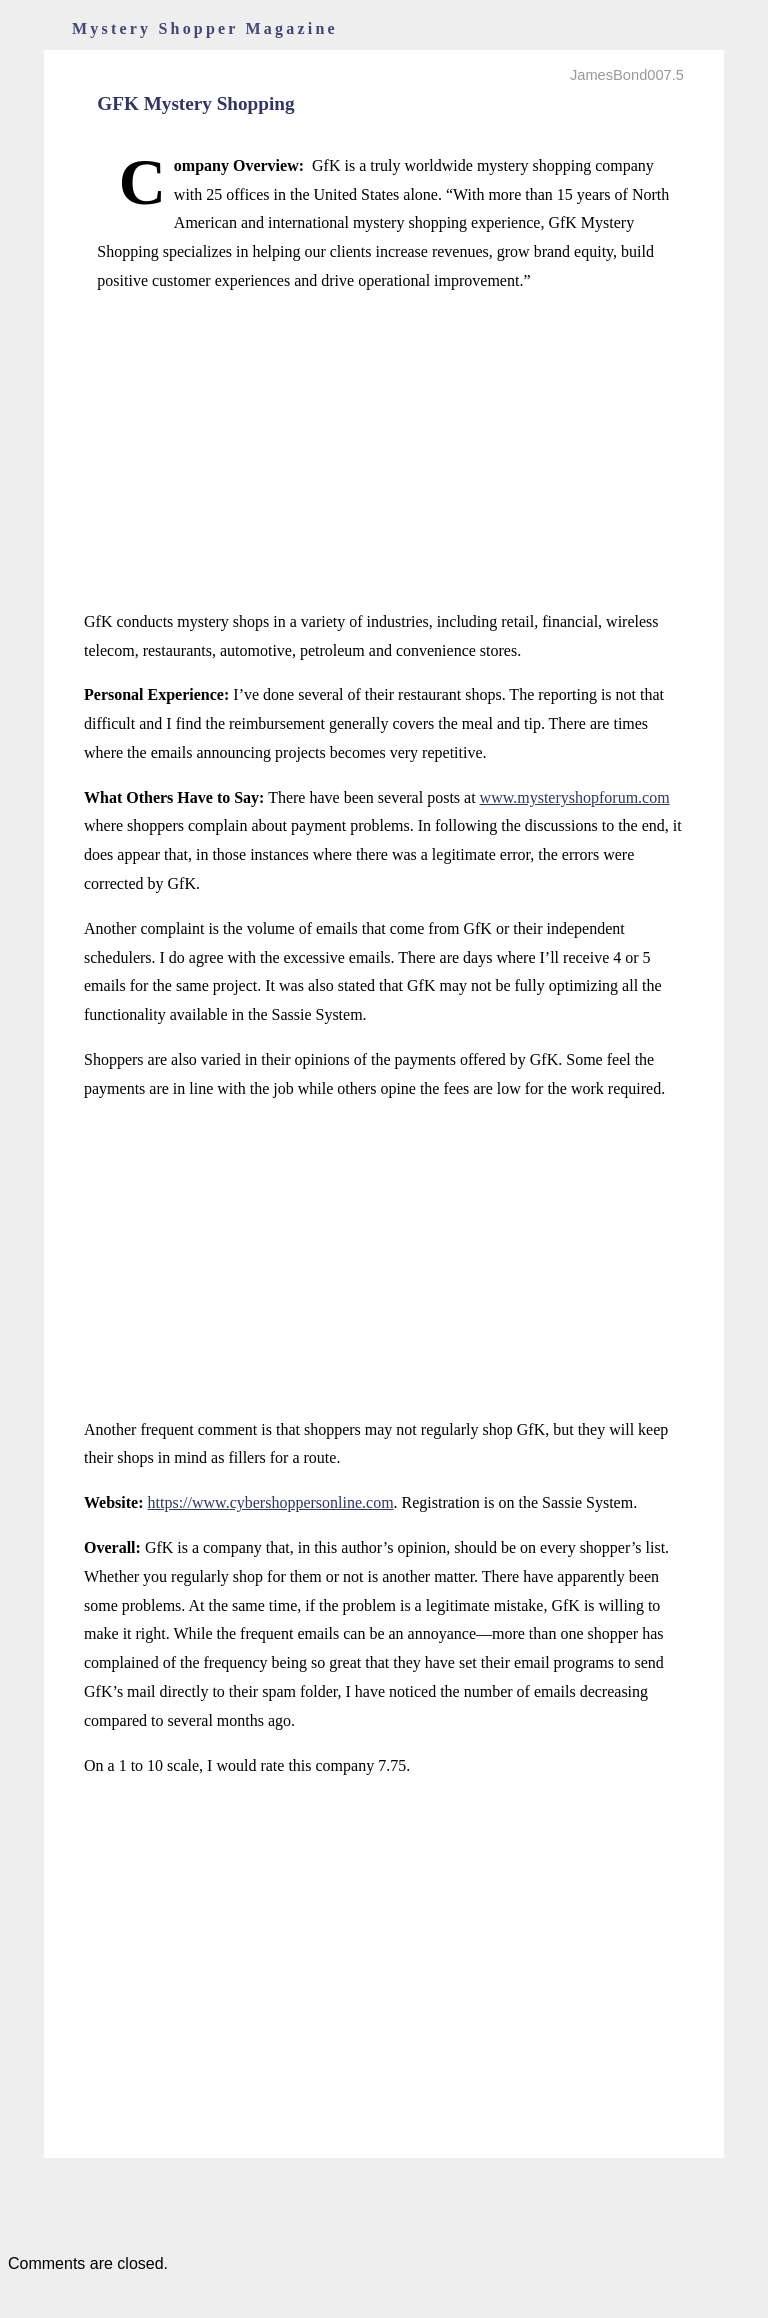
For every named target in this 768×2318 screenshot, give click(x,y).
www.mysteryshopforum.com (575, 797)
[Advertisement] (384, 452)
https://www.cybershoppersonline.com (271, 1502)
